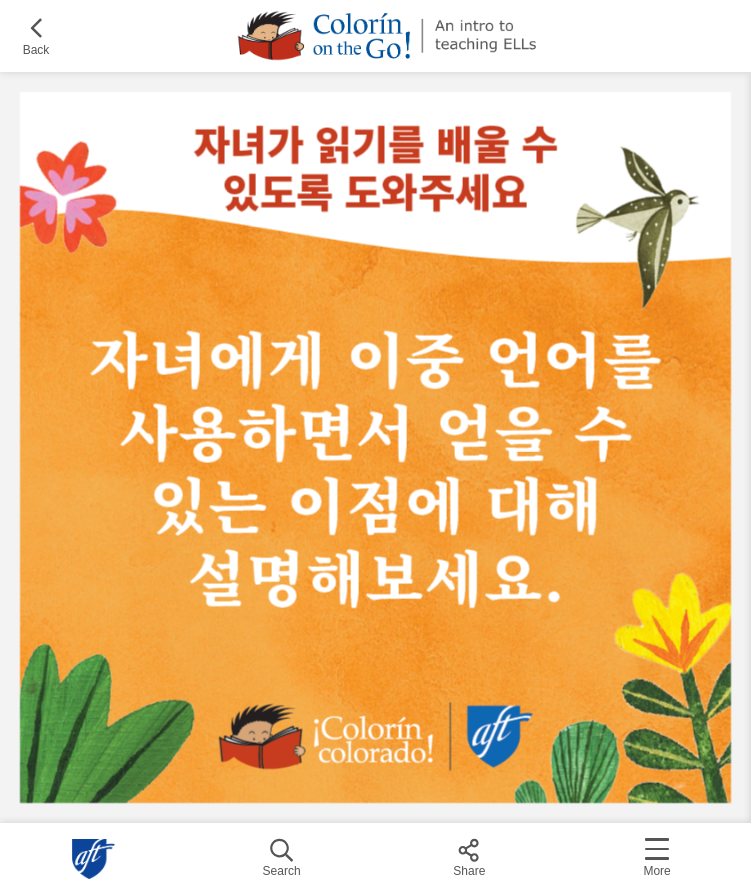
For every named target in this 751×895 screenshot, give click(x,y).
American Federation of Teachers (94, 859)
